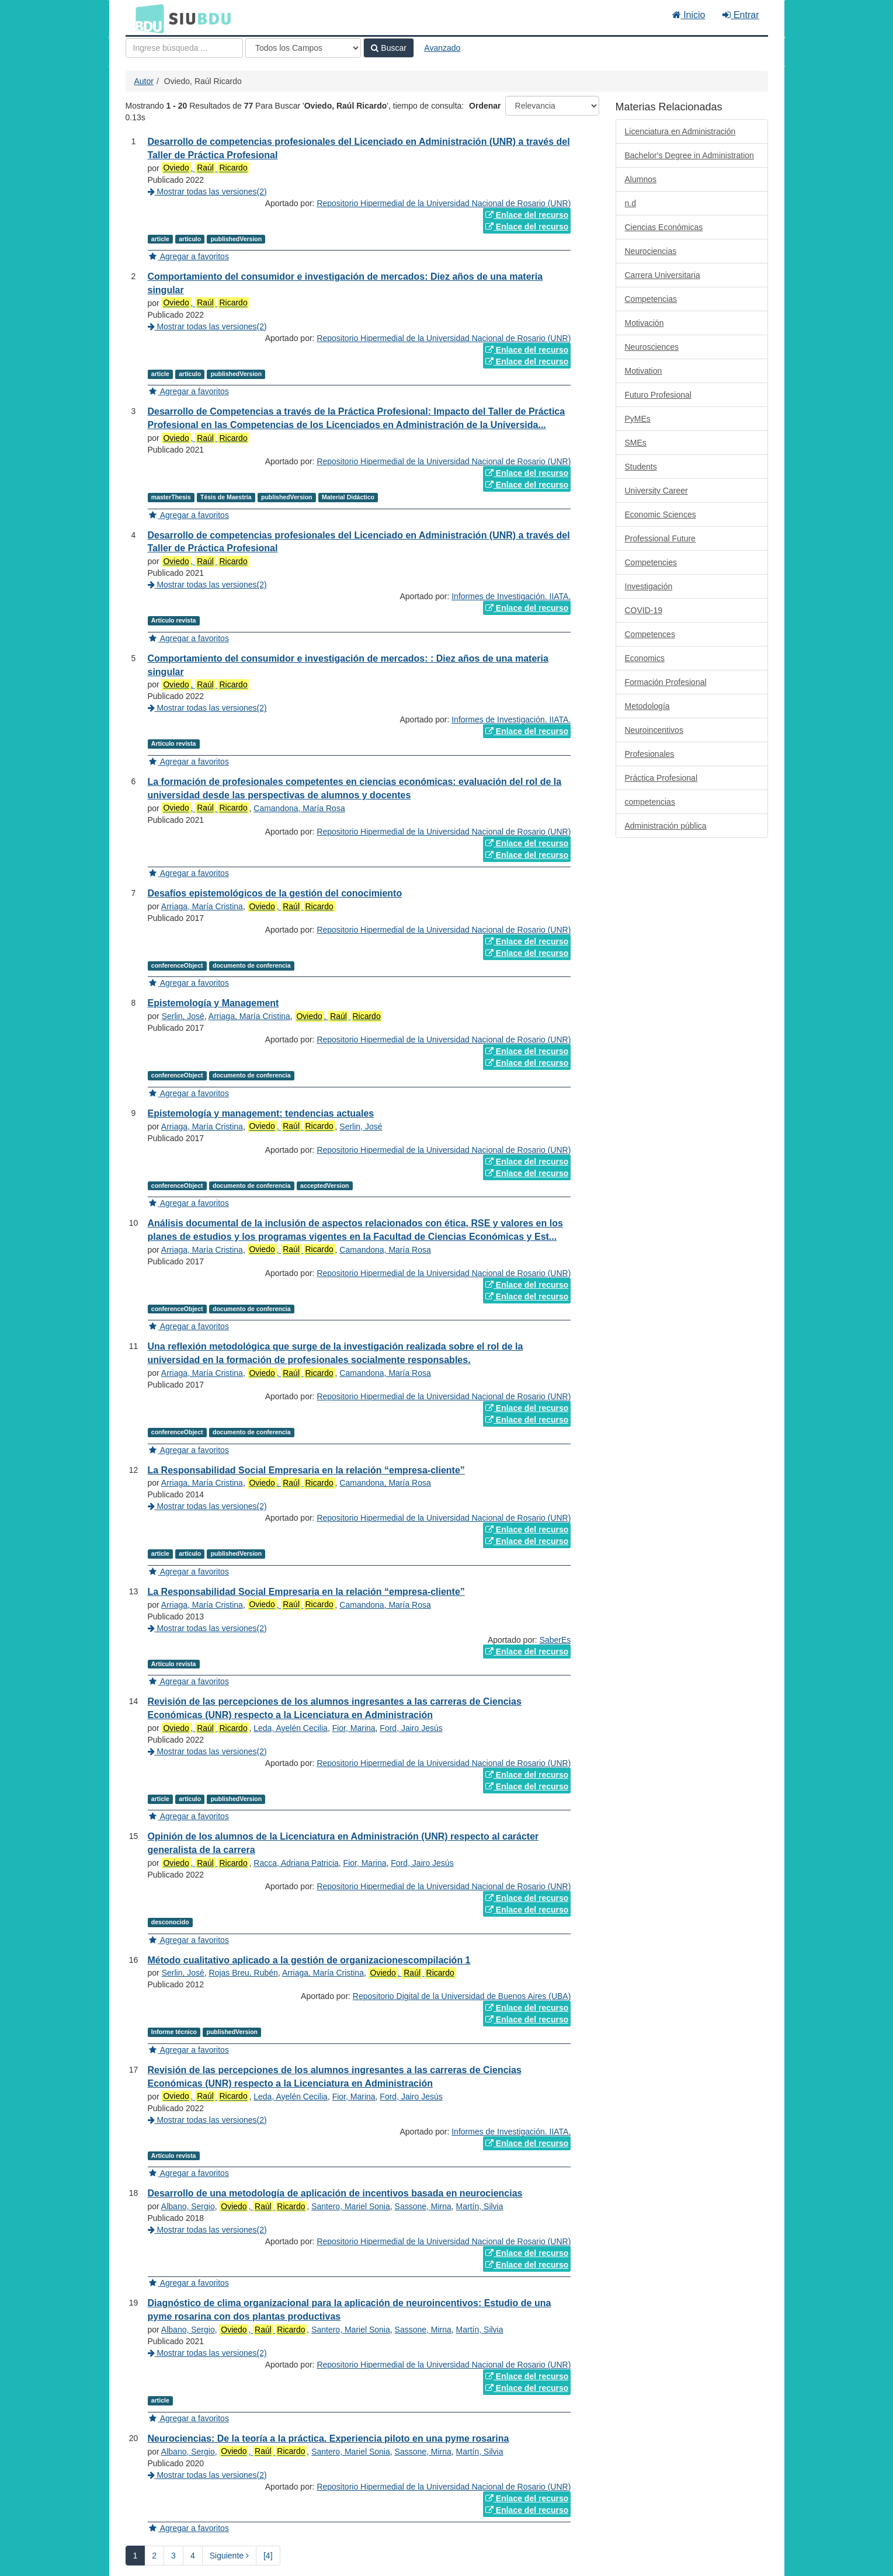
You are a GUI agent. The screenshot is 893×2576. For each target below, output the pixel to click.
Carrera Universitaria (662, 275)
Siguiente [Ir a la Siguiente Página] (229, 2555)
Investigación (649, 586)
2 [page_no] (154, 2555)
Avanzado (442, 48)
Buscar (388, 48)
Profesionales (650, 754)
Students (641, 466)
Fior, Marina (354, 1728)
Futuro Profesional (658, 394)
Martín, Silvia (479, 2206)
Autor (144, 81)
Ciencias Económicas (664, 227)
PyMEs (638, 418)
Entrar (740, 15)
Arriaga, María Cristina (202, 906)
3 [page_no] (173, 2555)
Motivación (644, 323)
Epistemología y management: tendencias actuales (261, 1113)
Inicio (689, 15)
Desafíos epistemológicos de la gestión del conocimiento (275, 893)
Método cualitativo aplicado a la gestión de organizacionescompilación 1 (309, 1960)
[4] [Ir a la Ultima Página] (268, 2555)
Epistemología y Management (213, 1003)
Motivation (643, 371)
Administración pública (666, 825)
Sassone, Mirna (423, 2206)
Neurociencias (651, 251)
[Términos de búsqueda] (184, 48)
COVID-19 (644, 610)
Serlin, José (183, 1016)
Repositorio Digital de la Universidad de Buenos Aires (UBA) (462, 1996)
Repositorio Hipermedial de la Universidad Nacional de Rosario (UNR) (444, 203)
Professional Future (660, 538)
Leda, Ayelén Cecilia (290, 1728)
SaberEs (555, 1640)
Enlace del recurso (526, 215)
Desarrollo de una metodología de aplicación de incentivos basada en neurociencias (335, 2193)
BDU (146, 18)
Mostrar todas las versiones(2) (207, 191)
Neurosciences (652, 347)
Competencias (651, 299)
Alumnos (640, 179)
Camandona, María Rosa (299, 808)
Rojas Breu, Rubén (243, 1972)
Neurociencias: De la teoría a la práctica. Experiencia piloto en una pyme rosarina (328, 2438)
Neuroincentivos (654, 730)
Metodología (647, 706)
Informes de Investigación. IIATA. (511, 596)
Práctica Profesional (661, 778)
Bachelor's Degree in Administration (689, 155)
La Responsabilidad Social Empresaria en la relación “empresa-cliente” (306, 1470)
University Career (656, 490)
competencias (650, 801)
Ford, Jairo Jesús (411, 1728)
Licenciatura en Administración (680, 131)
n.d (630, 203)
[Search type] (303, 48)
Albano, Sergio (188, 2206)
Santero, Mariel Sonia (350, 2206)
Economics (645, 658)
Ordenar (485, 105)
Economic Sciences (660, 514)
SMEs (636, 442)
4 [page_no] (192, 2555)
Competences (650, 634)
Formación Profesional (666, 682)
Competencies (651, 562)
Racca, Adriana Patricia (296, 1863)
